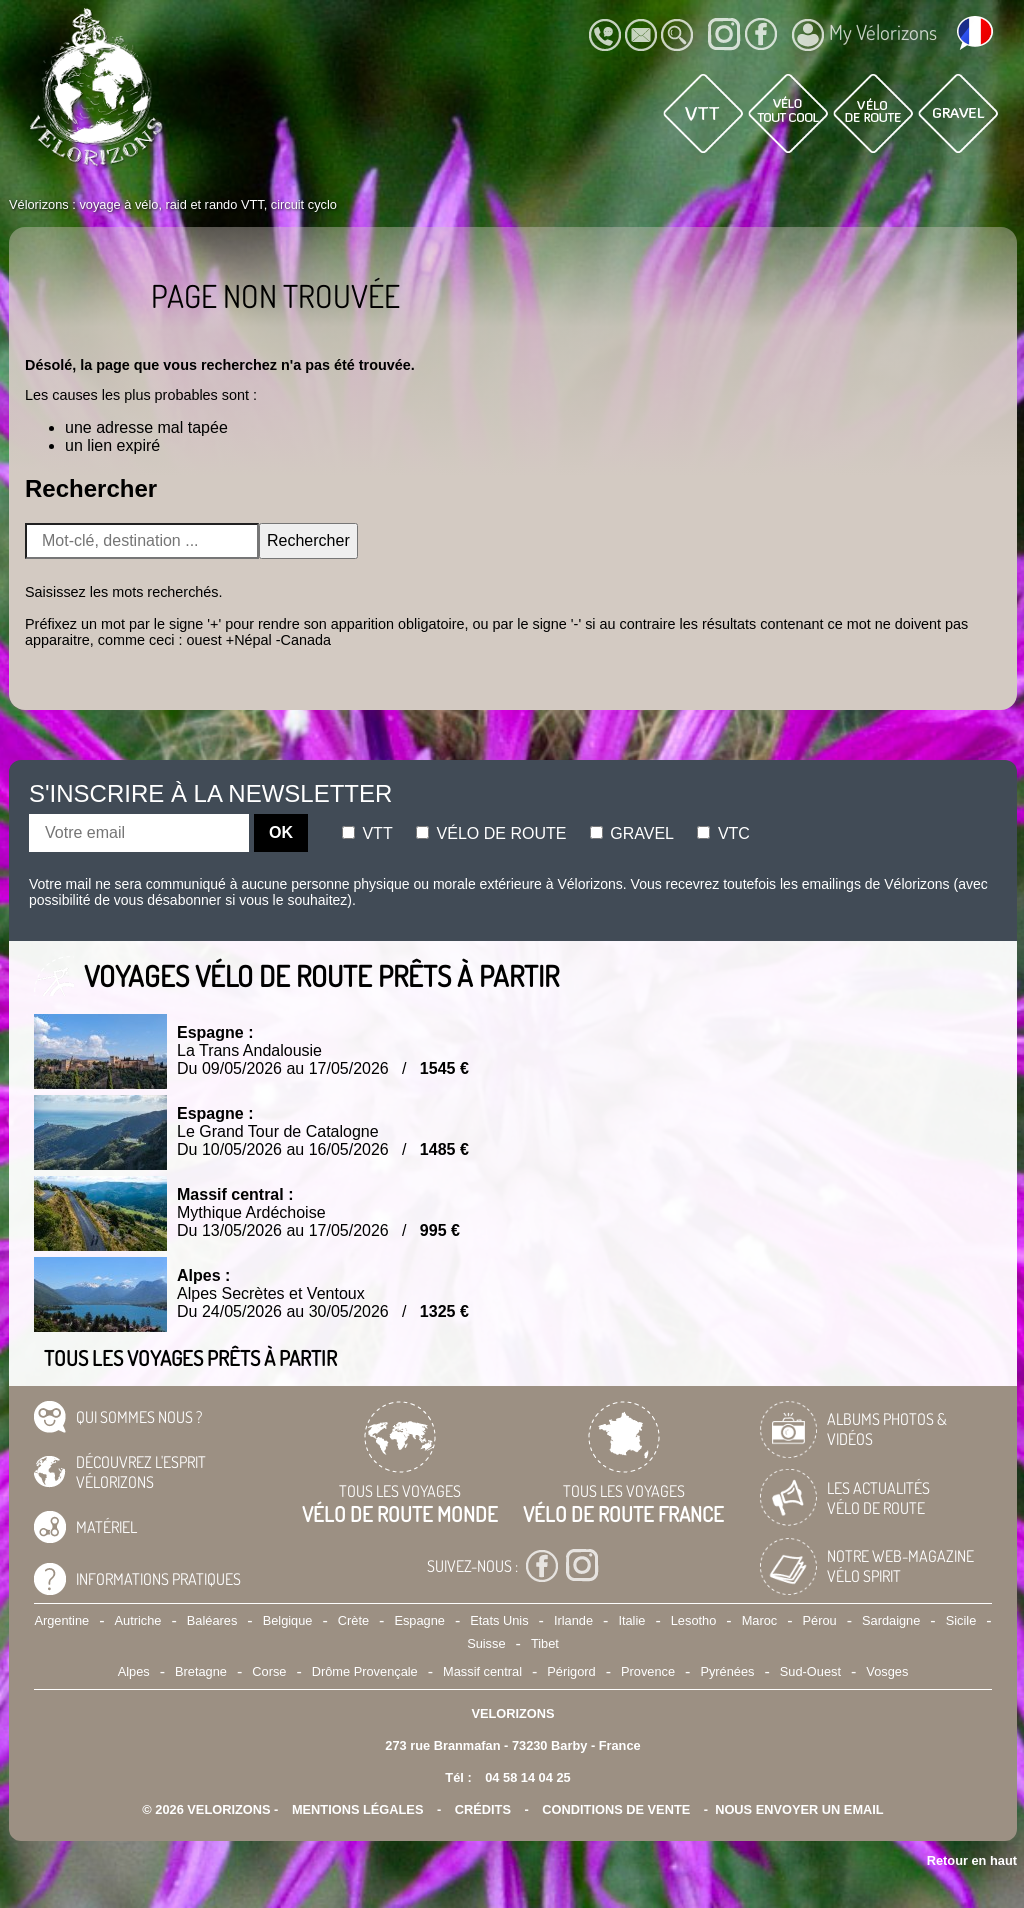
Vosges (887, 1671)
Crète (353, 1620)
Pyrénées (727, 1671)
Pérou (820, 1620)
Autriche (138, 1620)
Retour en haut (972, 1860)
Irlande (573, 1620)
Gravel (632, 833)
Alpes (134, 1671)
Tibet (545, 1643)
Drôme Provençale (365, 1671)
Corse (269, 1671)
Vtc (723, 833)
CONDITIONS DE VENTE (616, 1809)
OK (281, 832)
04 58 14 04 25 (527, 1777)
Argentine (61, 1620)
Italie (631, 1620)
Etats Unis (499, 1620)
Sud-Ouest (810, 1671)
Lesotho (694, 1620)
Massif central (482, 1671)
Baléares (212, 1620)
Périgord (571, 1671)
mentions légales (358, 1809)
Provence (648, 1671)
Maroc (760, 1620)
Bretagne (201, 1671)
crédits (483, 1809)
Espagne (419, 1620)
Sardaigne (891, 1620)
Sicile (961, 1620)
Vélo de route (491, 833)
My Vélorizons (864, 35)
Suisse (486, 1643)
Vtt (367, 833)
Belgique (288, 1620)
